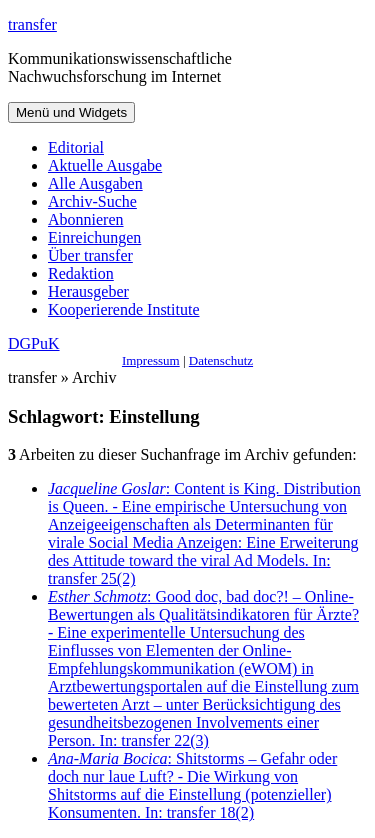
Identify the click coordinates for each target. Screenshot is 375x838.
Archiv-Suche (92, 201)
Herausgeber (88, 291)
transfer (32, 24)
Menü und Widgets (71, 112)
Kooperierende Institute (124, 309)
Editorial (76, 147)
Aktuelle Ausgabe (105, 165)
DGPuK (34, 343)
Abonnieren (86, 219)
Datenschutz (221, 360)
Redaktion (81, 273)
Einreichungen (94, 237)
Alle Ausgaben (95, 183)
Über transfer (90, 255)
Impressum (151, 360)
